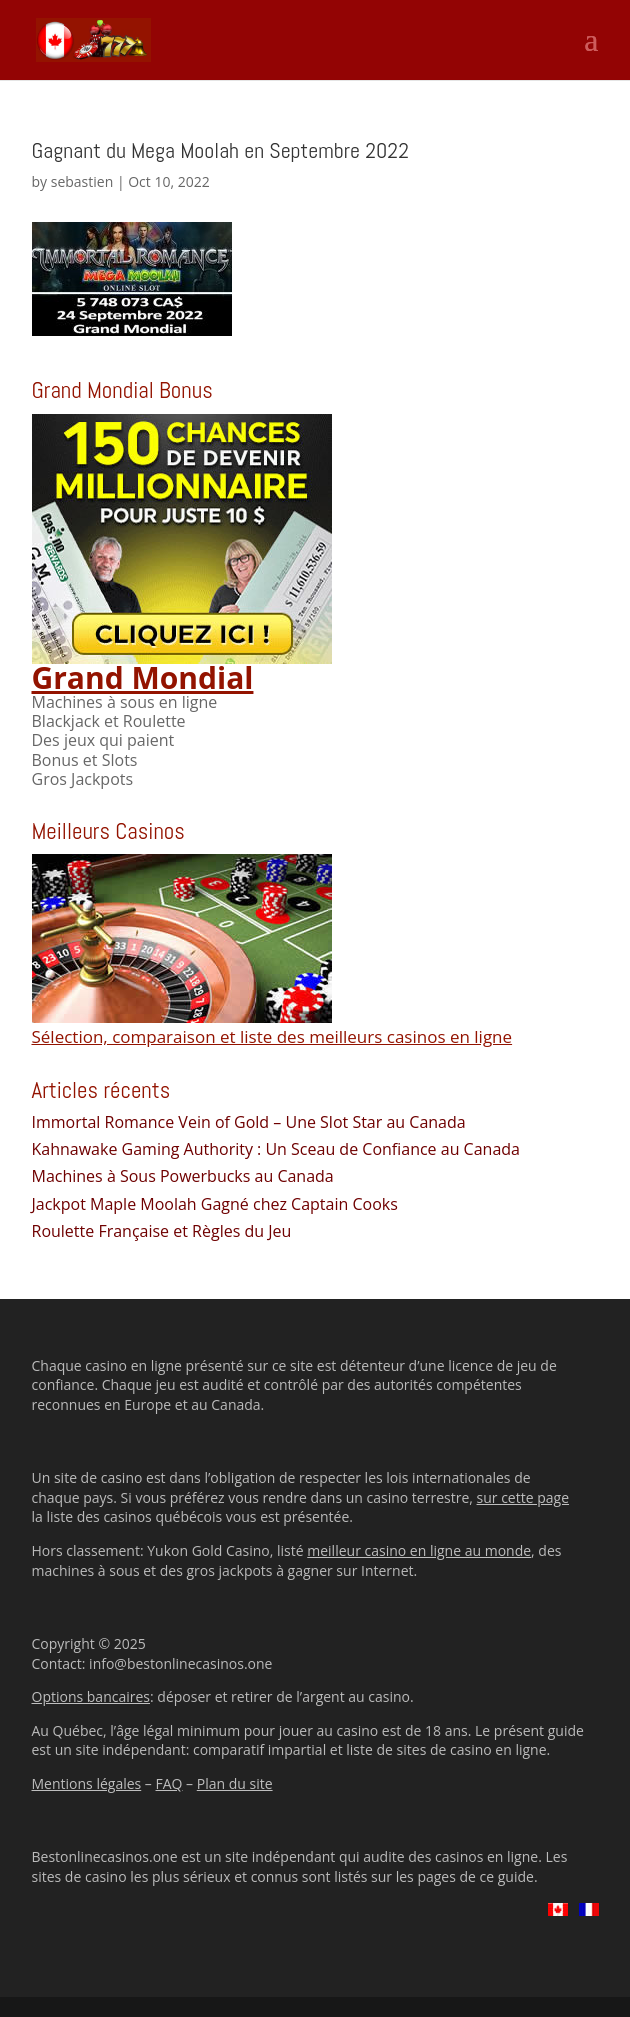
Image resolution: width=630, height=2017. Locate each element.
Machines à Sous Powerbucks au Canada (183, 1176)
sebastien (82, 181)
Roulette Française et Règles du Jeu (162, 1231)
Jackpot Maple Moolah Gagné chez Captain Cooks (215, 1204)
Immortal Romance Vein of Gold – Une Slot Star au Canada (249, 1122)
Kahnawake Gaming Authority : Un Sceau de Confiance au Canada (276, 1149)
